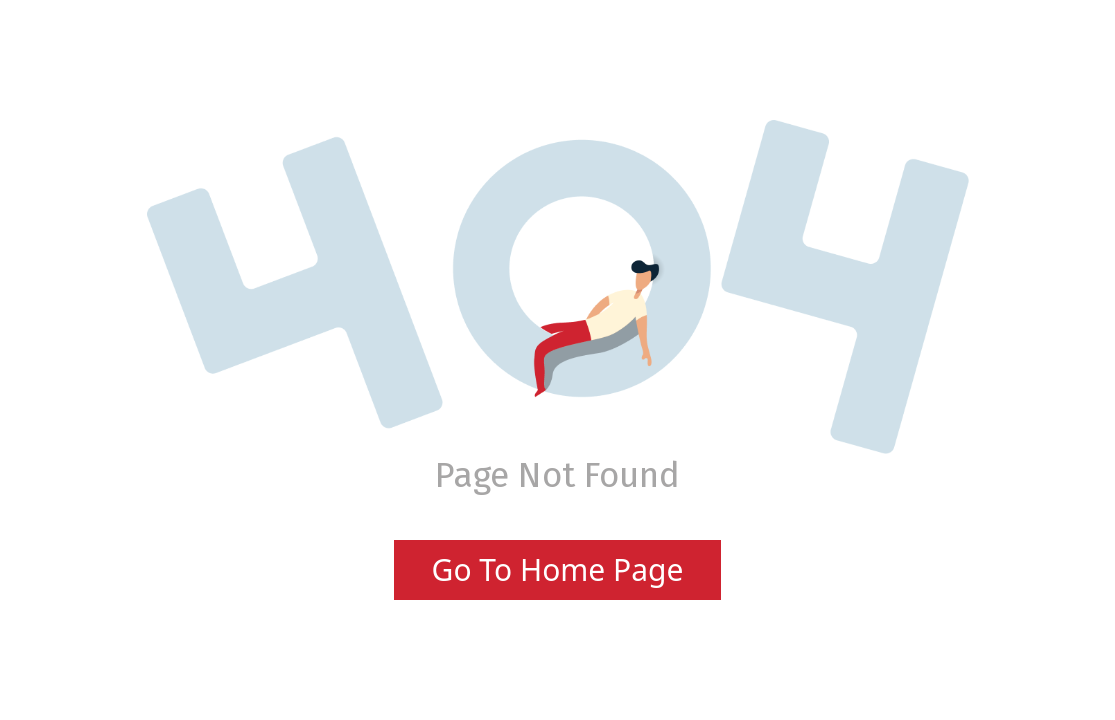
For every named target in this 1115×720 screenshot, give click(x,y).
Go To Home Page (558, 569)
